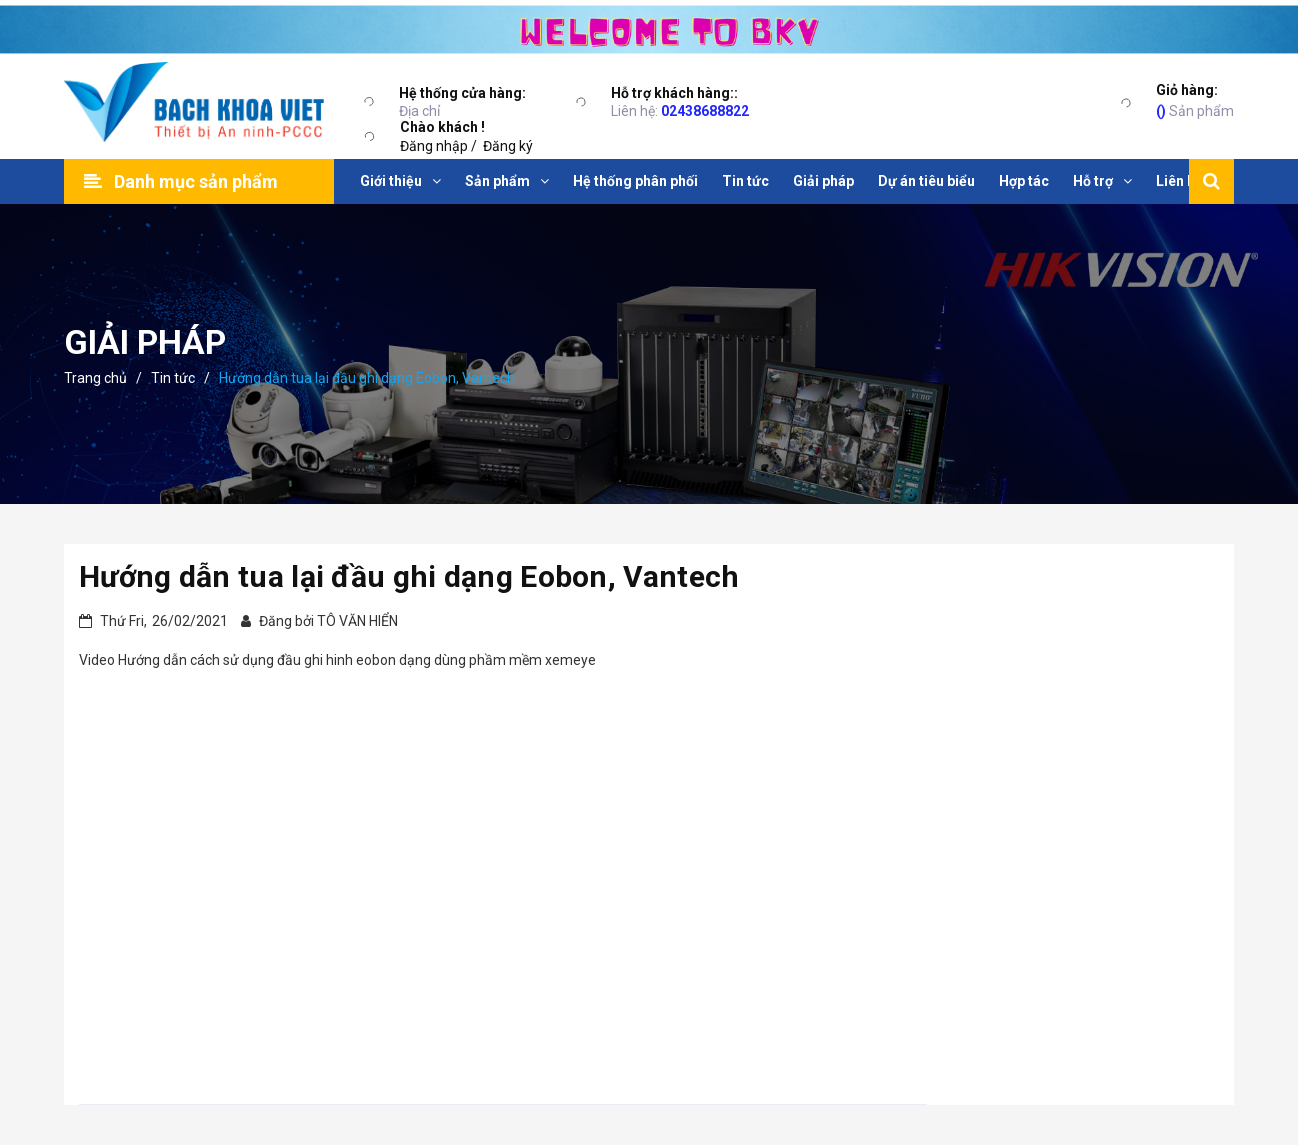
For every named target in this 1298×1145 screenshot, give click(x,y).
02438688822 (705, 111)
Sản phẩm (1195, 99)
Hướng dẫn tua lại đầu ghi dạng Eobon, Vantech (409, 576)
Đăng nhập (434, 146)
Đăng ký (508, 146)
